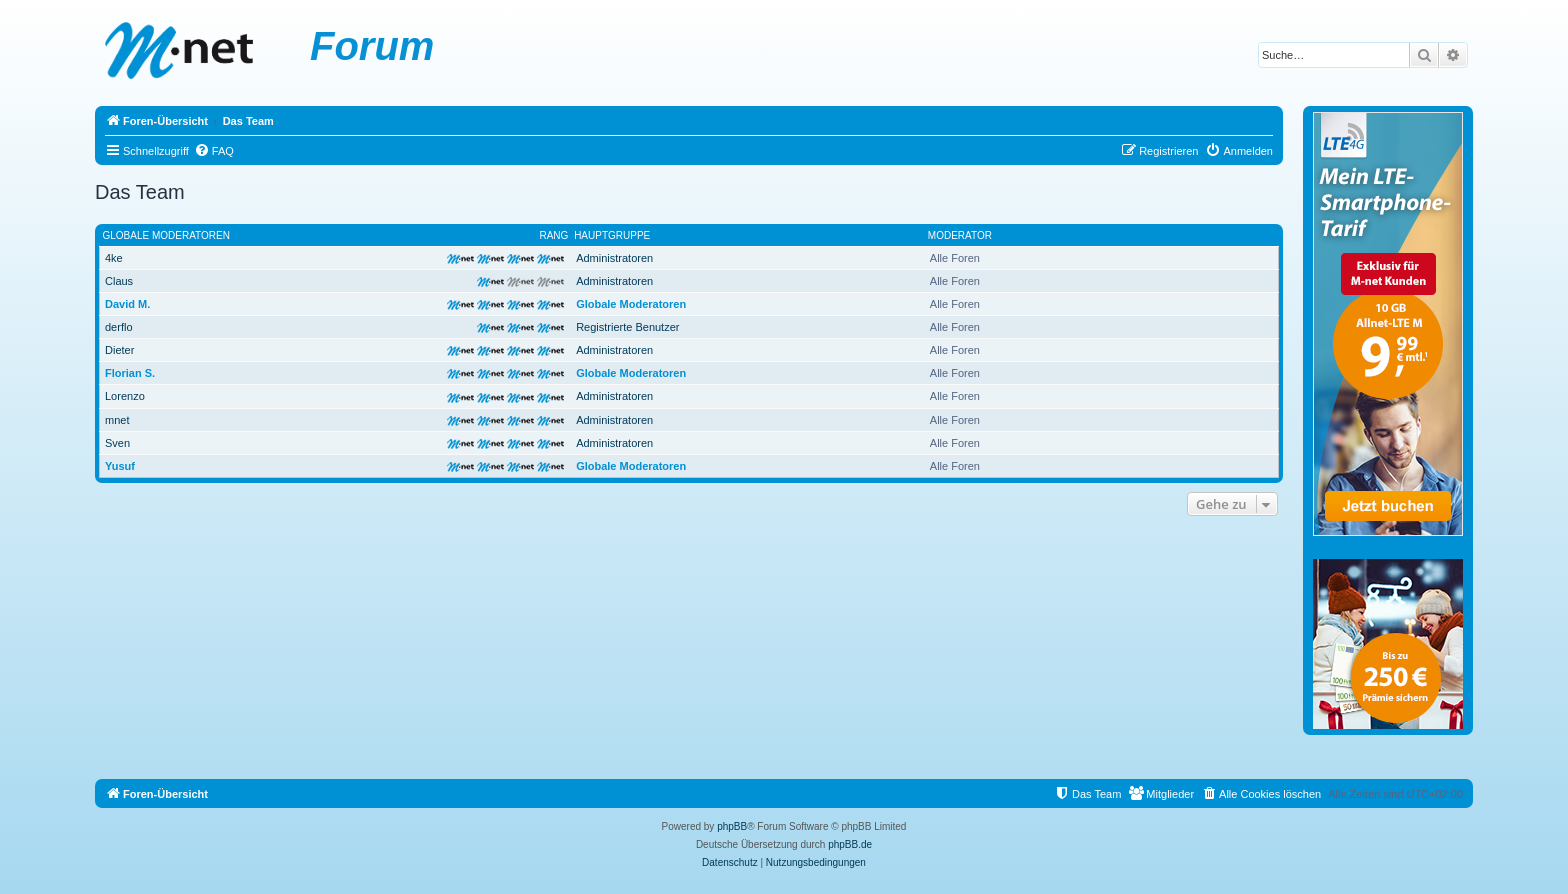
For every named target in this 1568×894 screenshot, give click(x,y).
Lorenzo (125, 396)
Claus (119, 281)
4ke (114, 258)
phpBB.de (850, 844)
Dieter (119, 350)
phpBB (732, 826)
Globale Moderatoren (166, 235)
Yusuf (120, 466)
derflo (119, 327)
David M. (127, 304)
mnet (117, 420)
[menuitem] (214, 151)
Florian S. (130, 373)
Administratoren (614, 258)
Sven (117, 443)
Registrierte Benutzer (627, 327)
